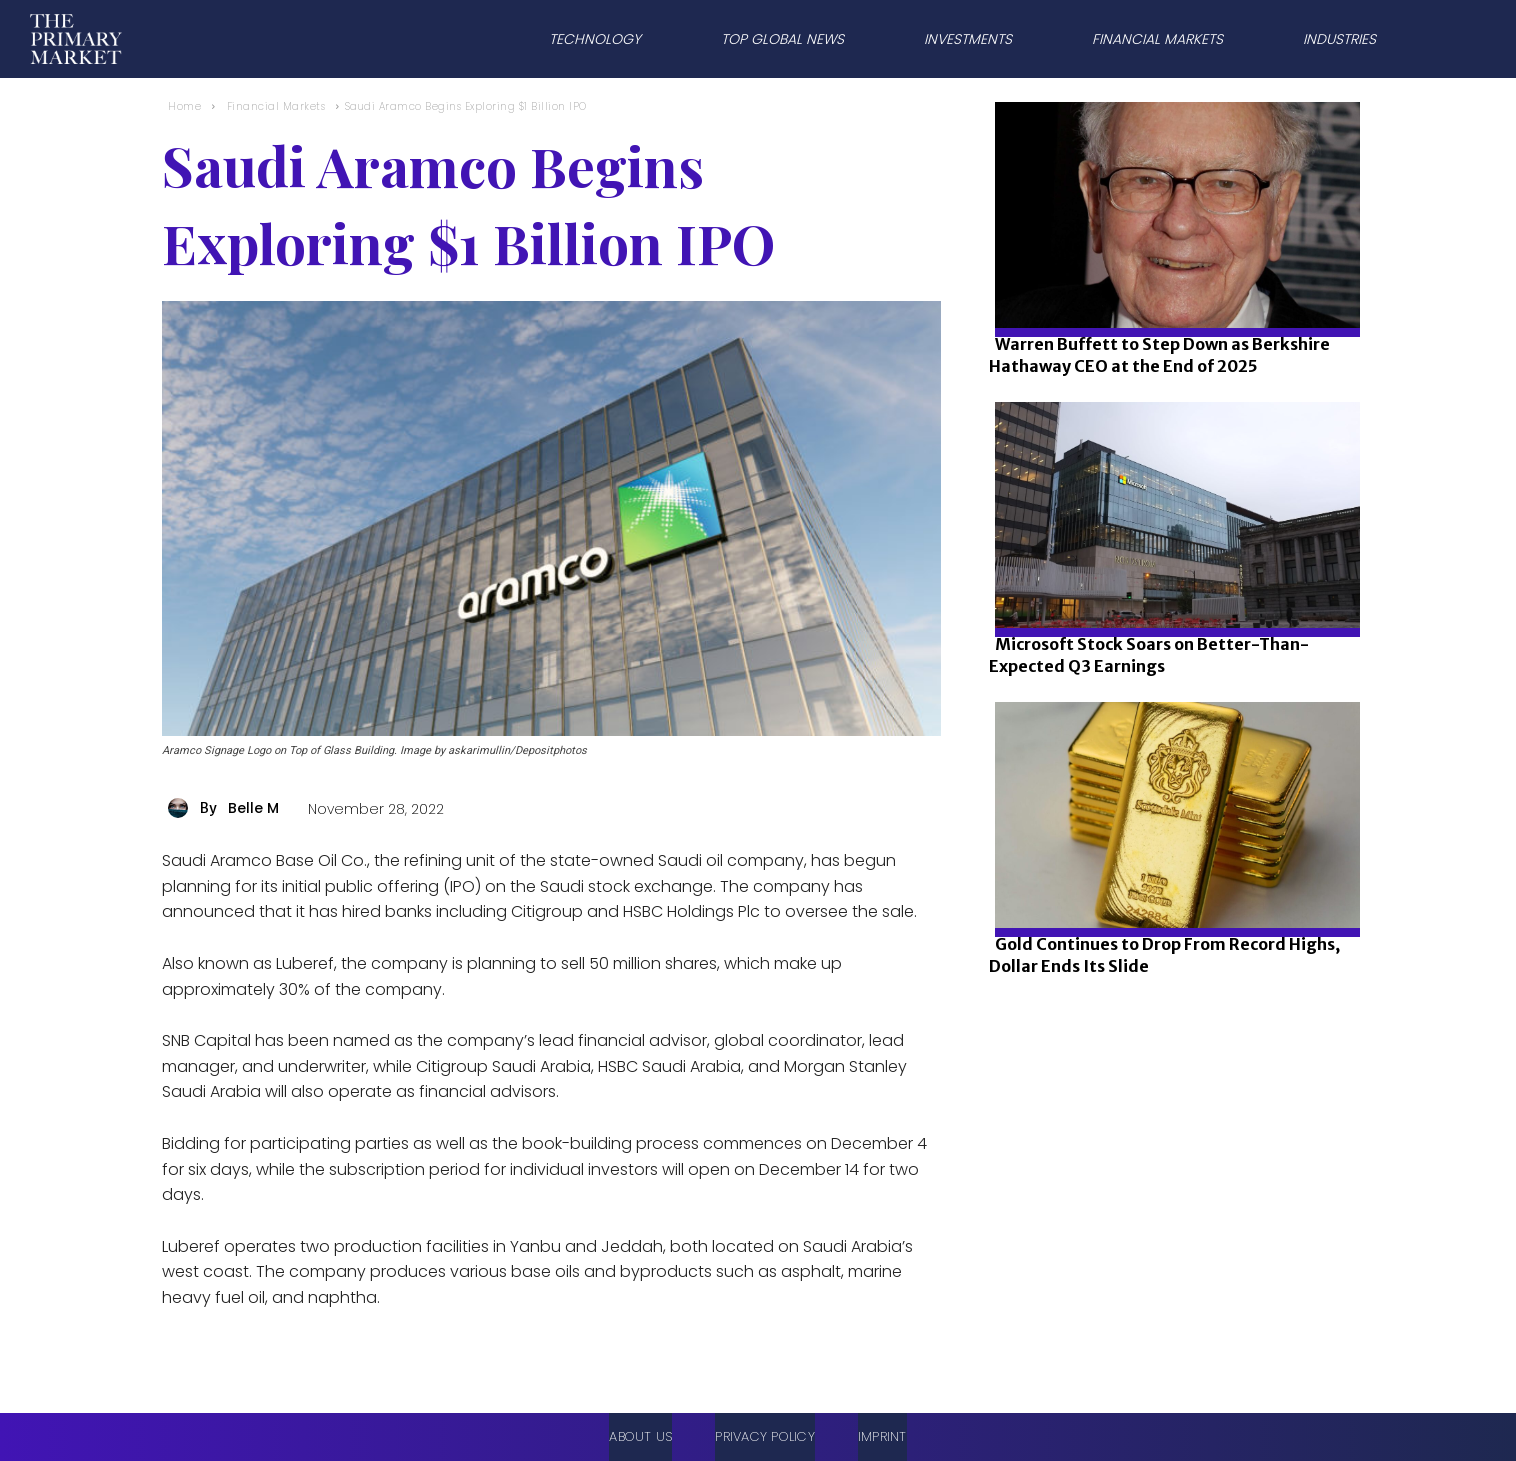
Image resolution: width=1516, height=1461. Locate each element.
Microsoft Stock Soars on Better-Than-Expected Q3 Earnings (1149, 655)
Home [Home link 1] (184, 106)
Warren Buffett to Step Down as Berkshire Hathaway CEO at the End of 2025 (1159, 355)
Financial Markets (276, 106)
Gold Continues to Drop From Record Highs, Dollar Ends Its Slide (1164, 955)
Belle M (253, 808)
